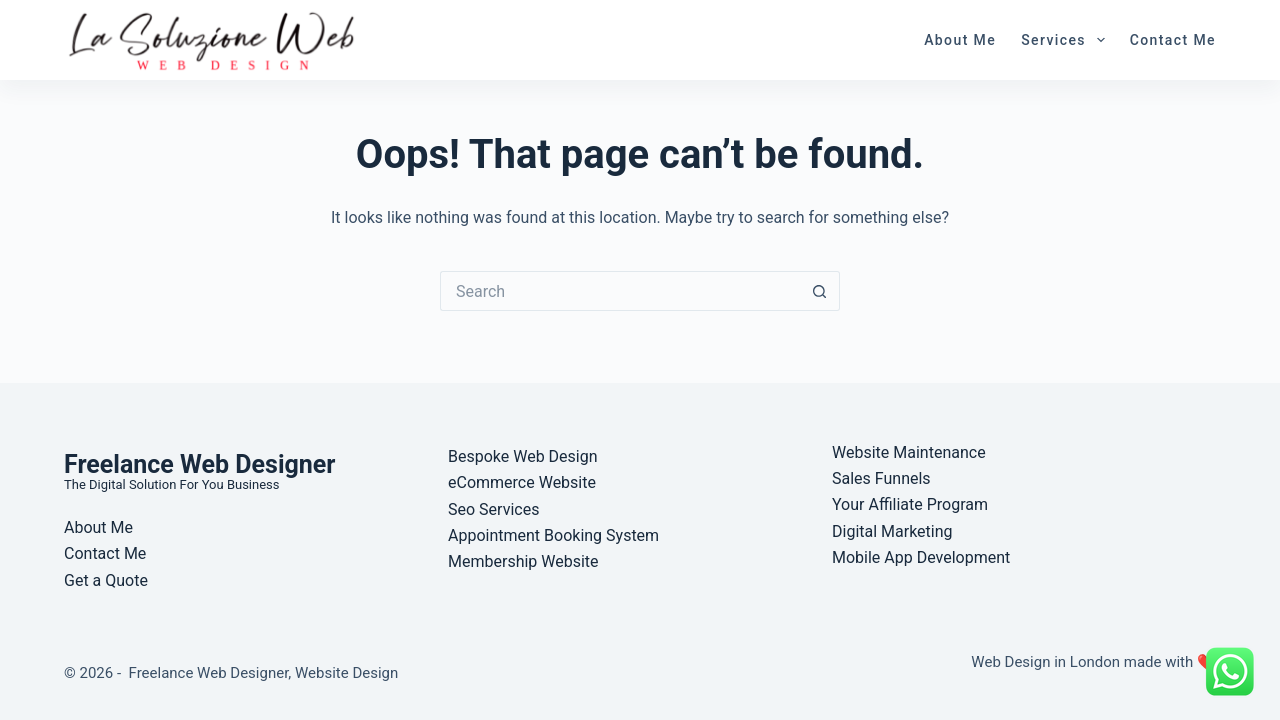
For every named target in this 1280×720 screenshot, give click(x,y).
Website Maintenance (909, 452)
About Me (960, 40)
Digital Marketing (892, 531)
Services (1067, 40)
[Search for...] (620, 291)
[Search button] (820, 291)
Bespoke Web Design (523, 456)
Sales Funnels (881, 478)
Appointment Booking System (553, 535)
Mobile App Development (921, 557)
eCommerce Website (522, 482)
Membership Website (523, 561)
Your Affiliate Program (910, 504)
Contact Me (1173, 40)
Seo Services (493, 509)
